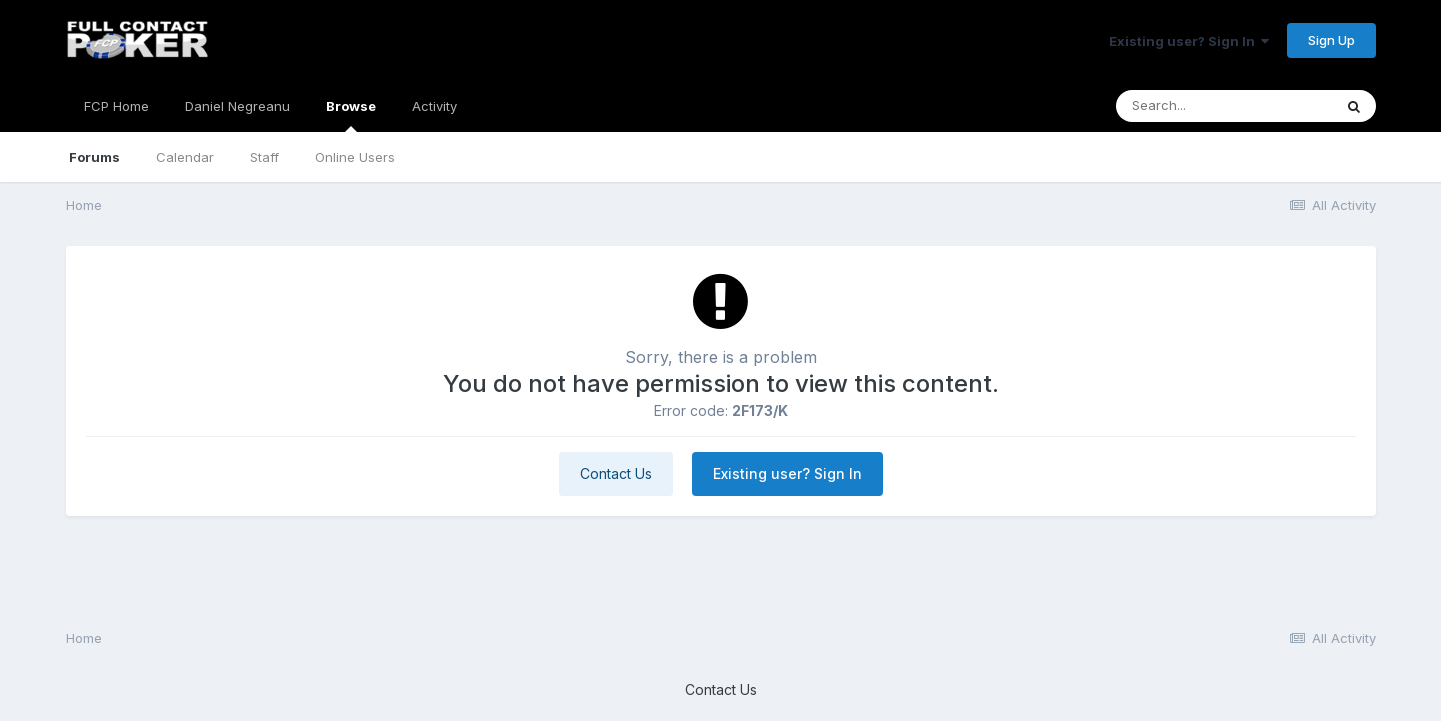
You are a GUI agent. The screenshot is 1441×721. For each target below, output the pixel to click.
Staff (264, 157)
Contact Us (616, 473)
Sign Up (1331, 40)
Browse (351, 115)
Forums (94, 157)
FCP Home (116, 106)
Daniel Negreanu (237, 106)
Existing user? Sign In (1189, 41)
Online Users (355, 157)
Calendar (185, 157)
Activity (434, 106)
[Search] (1224, 106)
